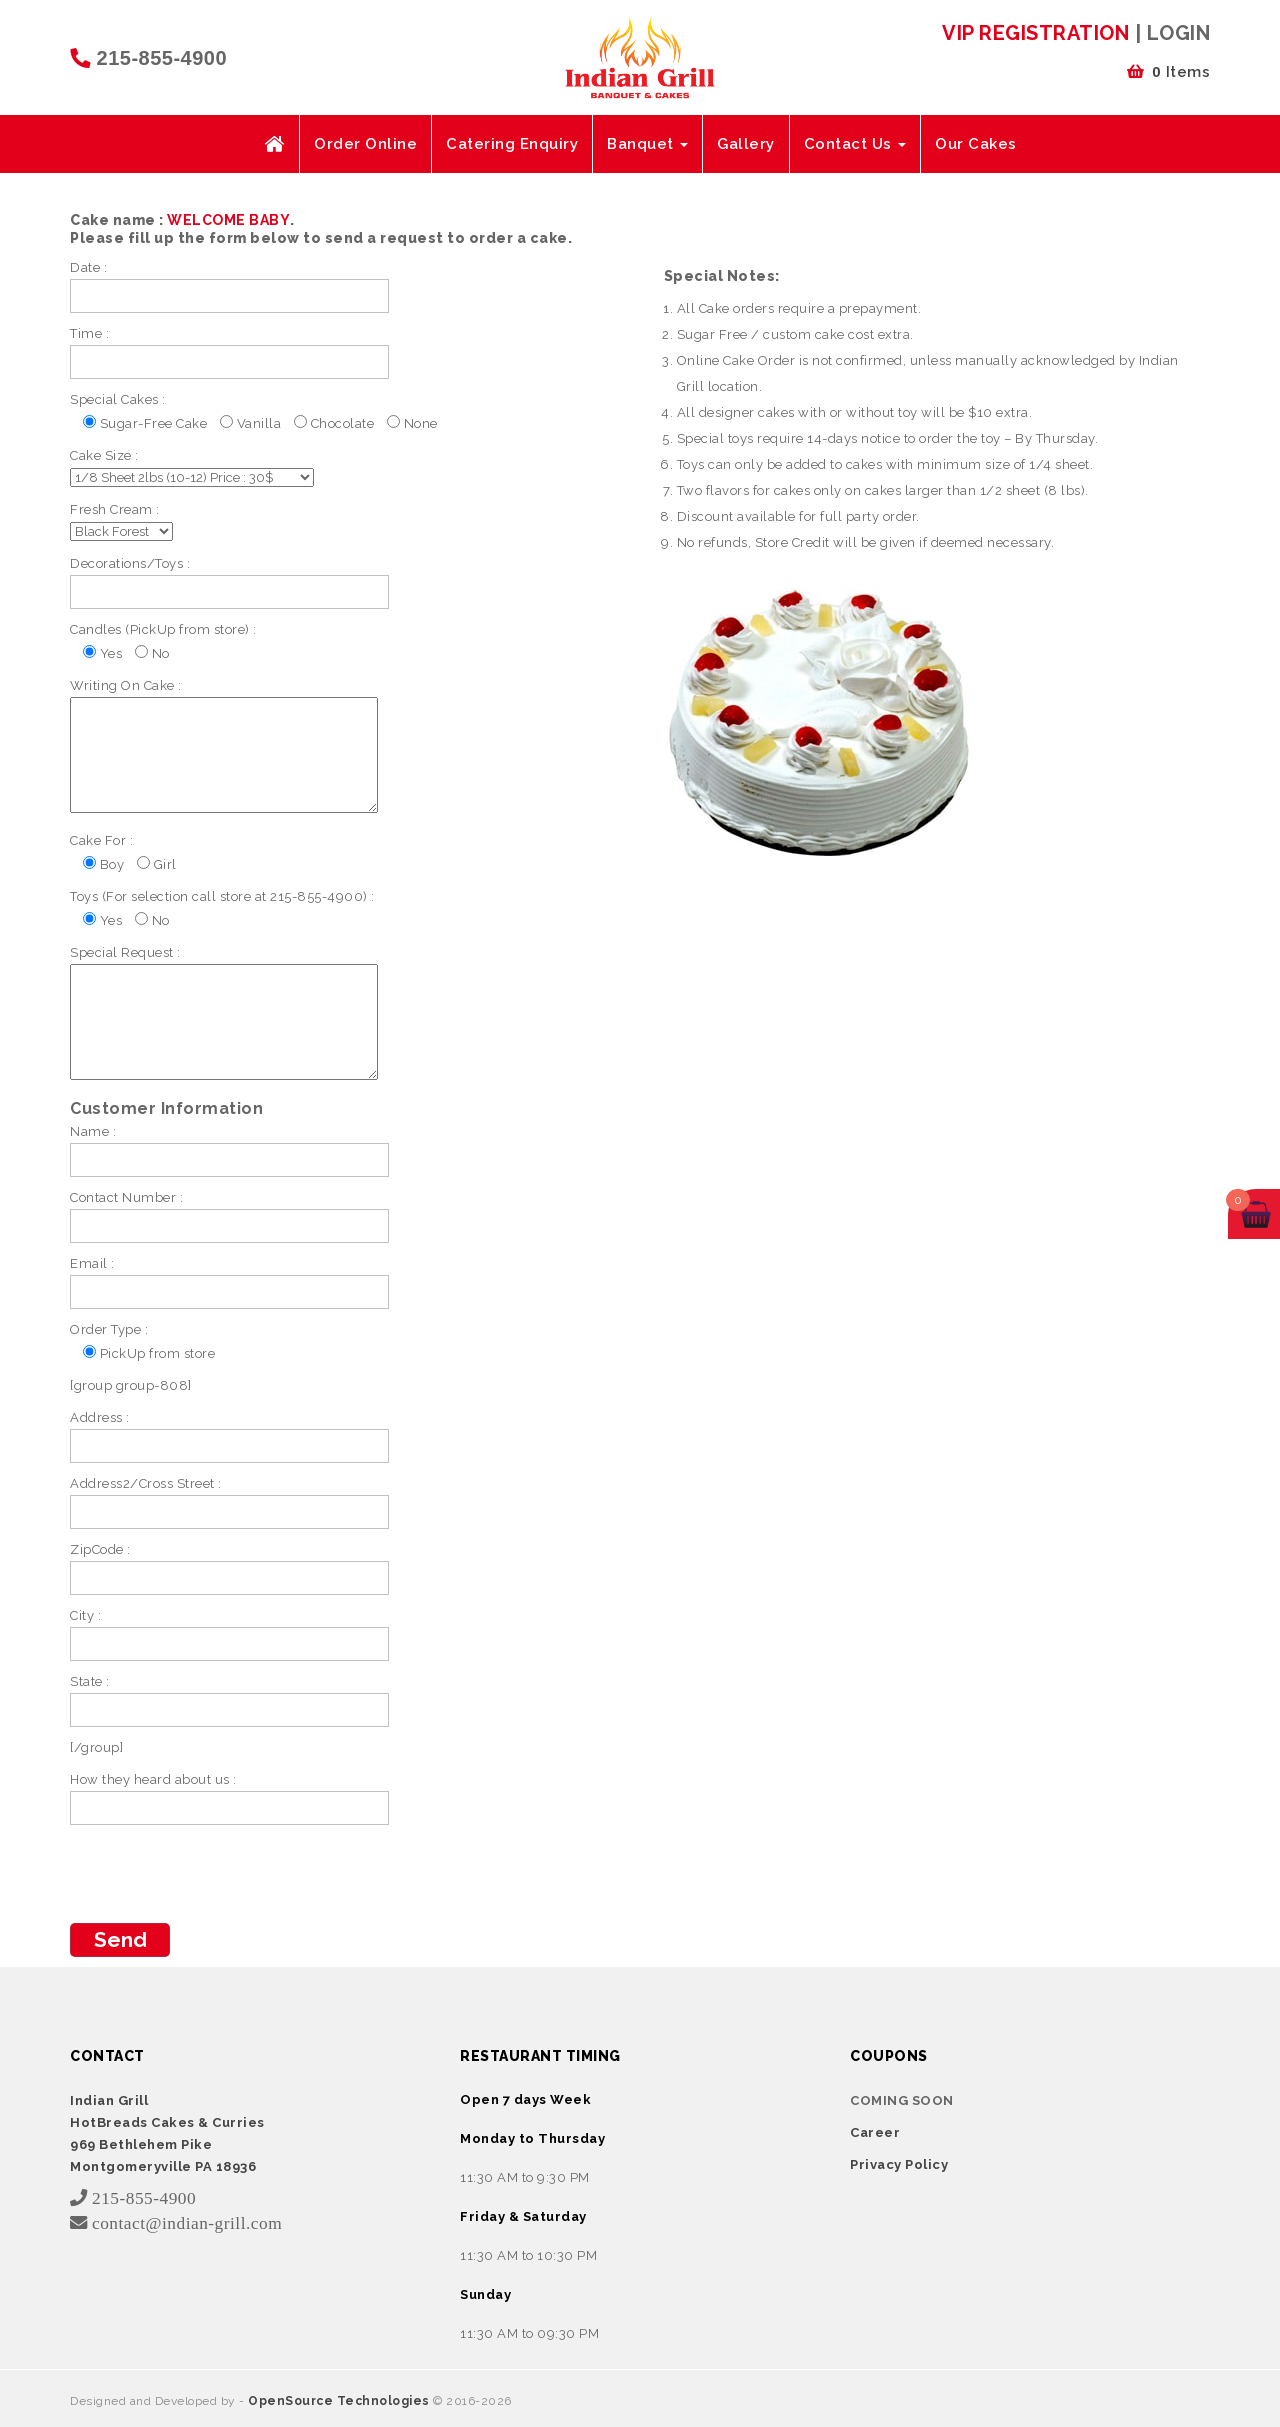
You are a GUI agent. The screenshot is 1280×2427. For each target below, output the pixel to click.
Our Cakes (976, 144)
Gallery (746, 144)
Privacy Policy (899, 2164)
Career (875, 2132)
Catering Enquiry (512, 144)
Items (1168, 72)
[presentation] (222, 1874)
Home (274, 144)
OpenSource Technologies (340, 2401)
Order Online (365, 144)
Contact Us (855, 144)
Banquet (647, 144)
